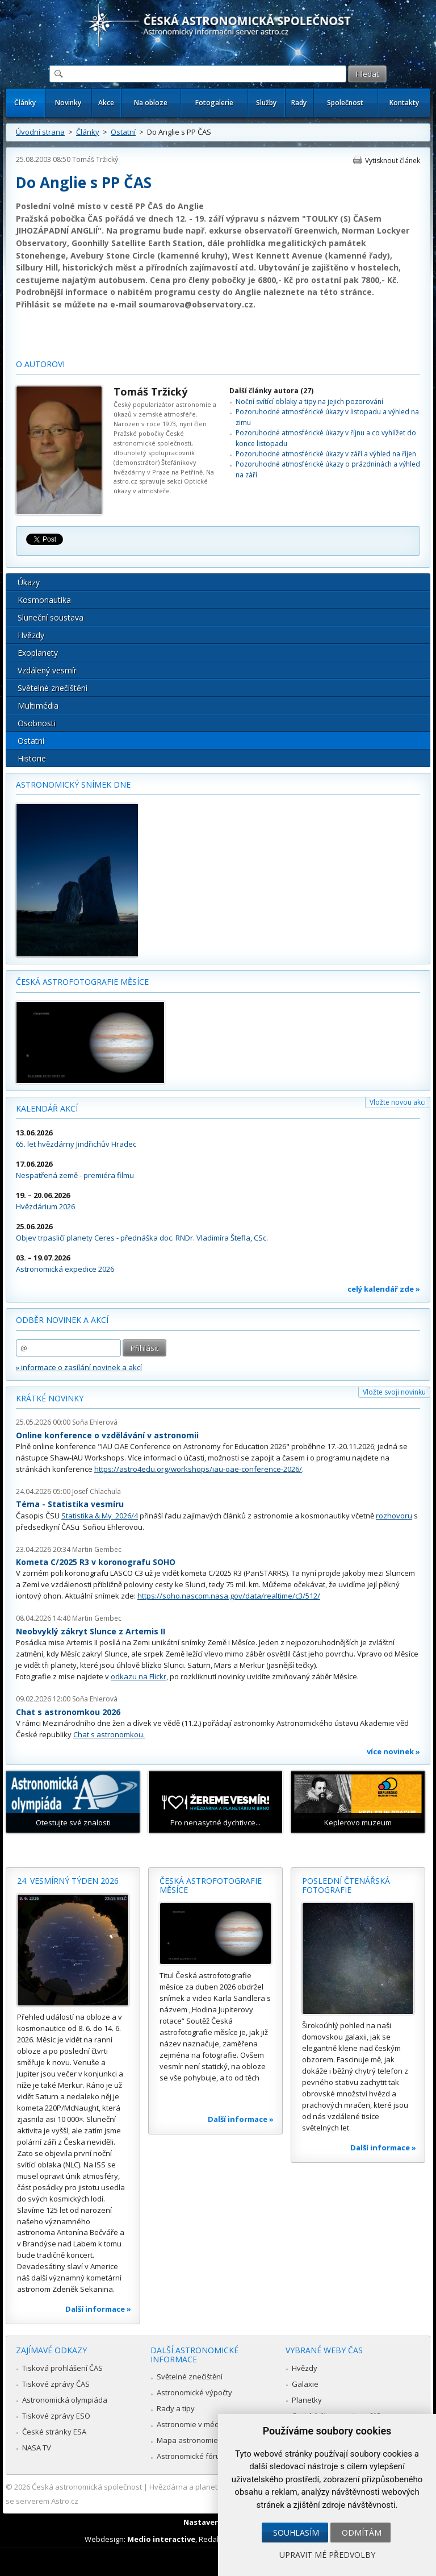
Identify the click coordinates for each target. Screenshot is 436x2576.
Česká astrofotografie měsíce (82, 981)
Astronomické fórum (192, 2456)
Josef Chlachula (96, 1491)
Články (25, 102)
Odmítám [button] (362, 2532)
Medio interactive (161, 2539)
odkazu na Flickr (138, 1676)
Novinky (68, 102)
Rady (299, 102)
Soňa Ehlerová (95, 1422)
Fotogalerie (214, 102)
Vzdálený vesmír (47, 670)
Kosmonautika (44, 599)
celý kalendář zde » (383, 1289)
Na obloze (150, 102)
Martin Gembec (96, 1549)
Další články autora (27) (271, 391)
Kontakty (404, 102)
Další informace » (98, 2309)
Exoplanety (38, 652)
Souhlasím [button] (296, 2532)
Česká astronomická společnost (87, 2487)
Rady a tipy (176, 2408)
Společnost (345, 102)
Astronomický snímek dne (73, 784)
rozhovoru (394, 1515)
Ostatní (123, 132)
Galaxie (305, 2384)
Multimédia (38, 705)
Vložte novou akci (398, 1102)
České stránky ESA (54, 2432)
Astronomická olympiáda (64, 2400)
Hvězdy (31, 635)
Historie (32, 758)
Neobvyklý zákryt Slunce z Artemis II (90, 1631)
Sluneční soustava (50, 617)
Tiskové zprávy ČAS (56, 2384)
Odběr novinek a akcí (62, 1319)
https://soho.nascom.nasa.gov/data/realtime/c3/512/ (228, 1596)
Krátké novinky (49, 1398)
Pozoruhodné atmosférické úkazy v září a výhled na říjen (326, 454)
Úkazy (29, 582)
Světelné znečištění (52, 688)
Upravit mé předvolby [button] (327, 2554)
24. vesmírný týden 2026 (68, 1880)
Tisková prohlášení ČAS (62, 2368)
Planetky (307, 2400)
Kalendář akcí (47, 1108)
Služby (266, 102)
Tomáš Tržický (95, 159)
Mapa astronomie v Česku (202, 2440)
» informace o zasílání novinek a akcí (79, 1367)
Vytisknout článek (392, 160)
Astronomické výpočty (194, 2392)
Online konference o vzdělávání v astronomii (107, 1435)
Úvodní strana (40, 132)
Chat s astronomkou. (109, 1734)
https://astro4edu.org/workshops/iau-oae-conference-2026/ (198, 1469)
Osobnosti (37, 723)
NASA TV (36, 2447)
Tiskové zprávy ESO (56, 2416)
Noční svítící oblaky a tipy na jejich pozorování (309, 401)
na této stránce (339, 291)
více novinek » (393, 1751)
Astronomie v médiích (193, 2424)
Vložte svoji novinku (394, 1392)
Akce (106, 102)
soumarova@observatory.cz (196, 304)
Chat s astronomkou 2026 (68, 1712)
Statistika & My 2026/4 (99, 1515)
